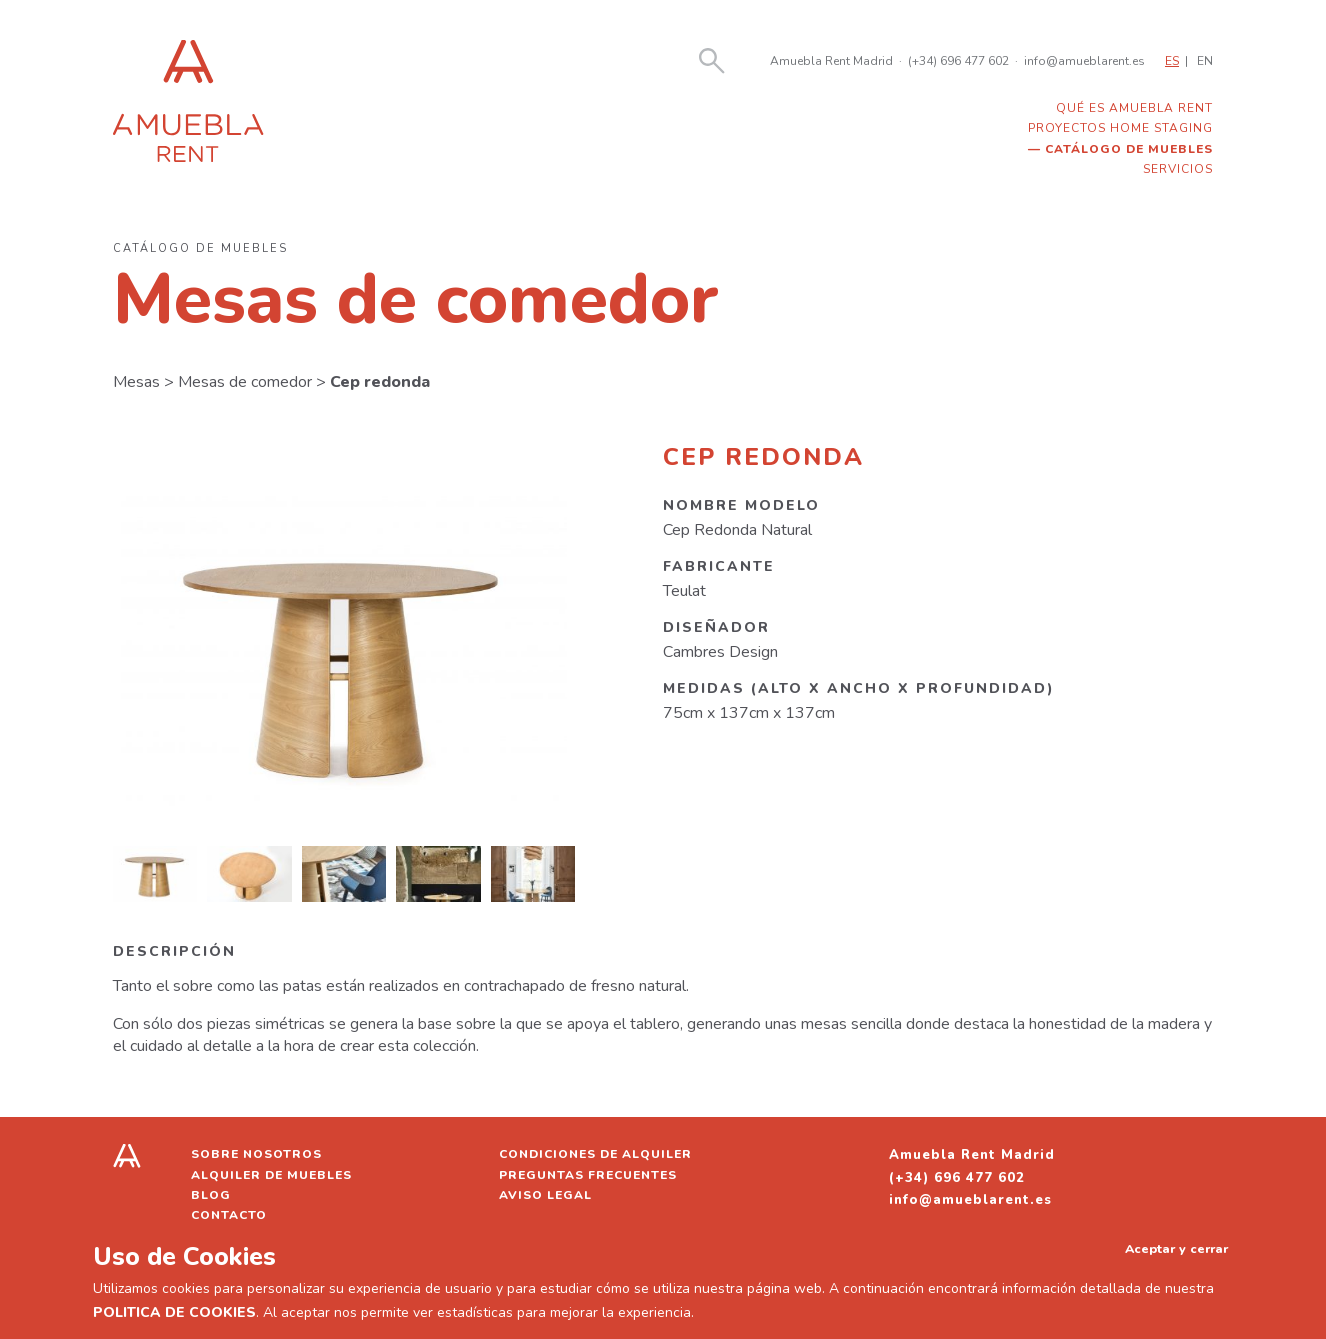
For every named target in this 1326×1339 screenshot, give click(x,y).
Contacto (229, 1215)
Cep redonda (380, 382)
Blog (211, 1195)
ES (1172, 61)
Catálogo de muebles (1129, 149)
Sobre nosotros (256, 1154)
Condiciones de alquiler (595, 1154)
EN (1205, 61)
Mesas (136, 382)
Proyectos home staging (1120, 128)
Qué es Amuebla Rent (1134, 108)
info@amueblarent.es (1084, 61)
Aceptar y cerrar (1176, 1248)
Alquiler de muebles (271, 1175)
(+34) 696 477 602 (958, 61)
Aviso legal (545, 1195)
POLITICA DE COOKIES (174, 1312)
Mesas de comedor (245, 382)
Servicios (1178, 169)
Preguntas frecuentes (588, 1175)
